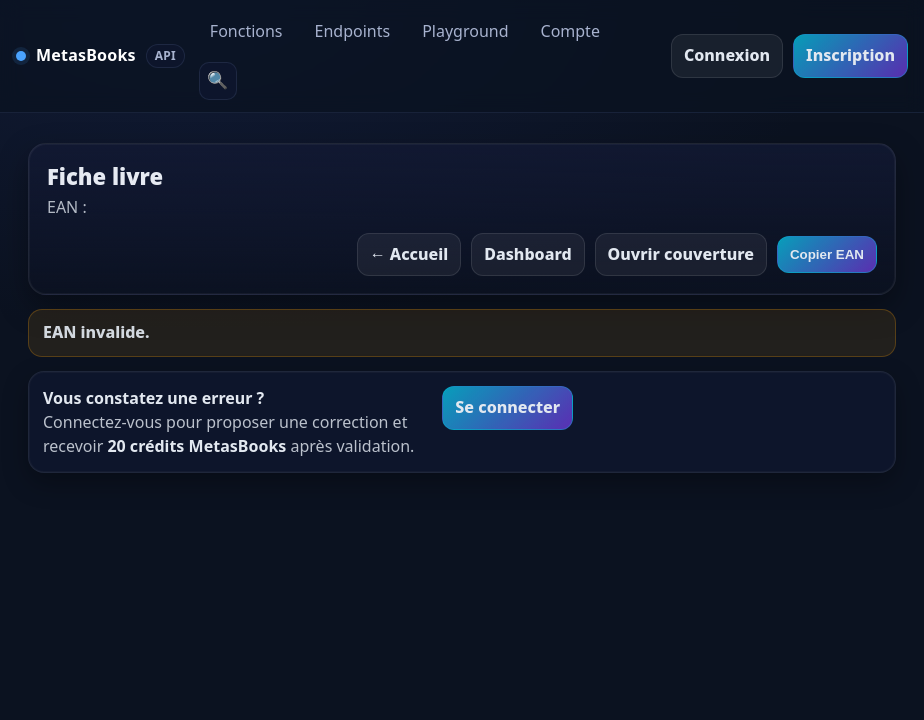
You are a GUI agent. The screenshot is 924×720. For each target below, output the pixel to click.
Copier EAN (827, 254)
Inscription (850, 55)
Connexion (727, 55)
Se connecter (507, 407)
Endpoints (353, 31)
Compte (570, 31)
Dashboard (527, 254)
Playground (465, 31)
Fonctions (246, 31)
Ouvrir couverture (681, 254)
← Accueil (409, 254)
